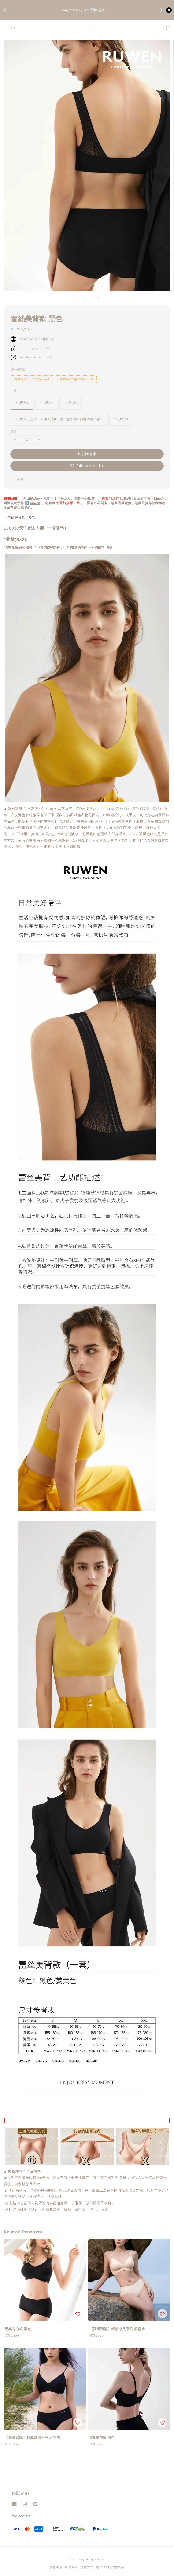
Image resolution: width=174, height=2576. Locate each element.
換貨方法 (87, 2567)
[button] (6, 28)
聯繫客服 (118, 2567)
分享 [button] (17, 479)
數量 (14, 431)
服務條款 (71, 2567)
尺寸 (14, 390)
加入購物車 (87, 454)
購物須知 (84, 16)
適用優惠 (18, 369)
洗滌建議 (55, 2567)
